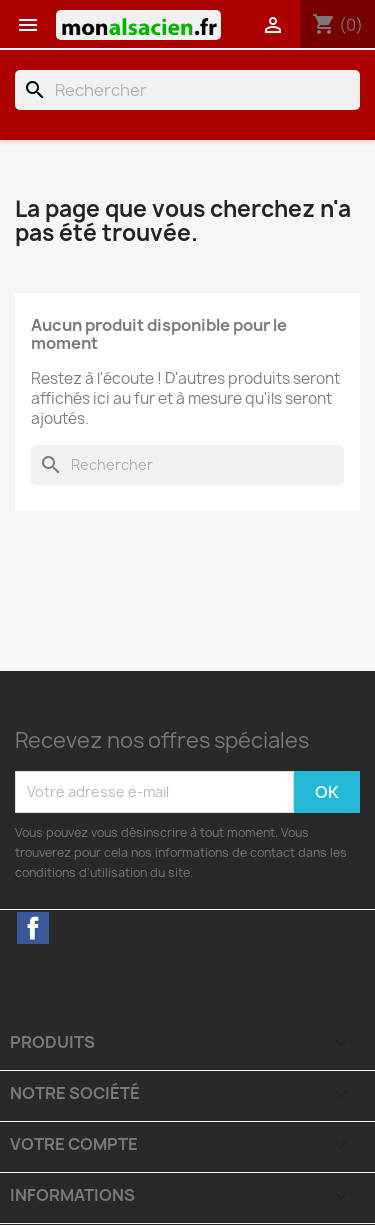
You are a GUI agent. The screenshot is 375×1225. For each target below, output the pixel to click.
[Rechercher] (187, 90)
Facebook (33, 928)
